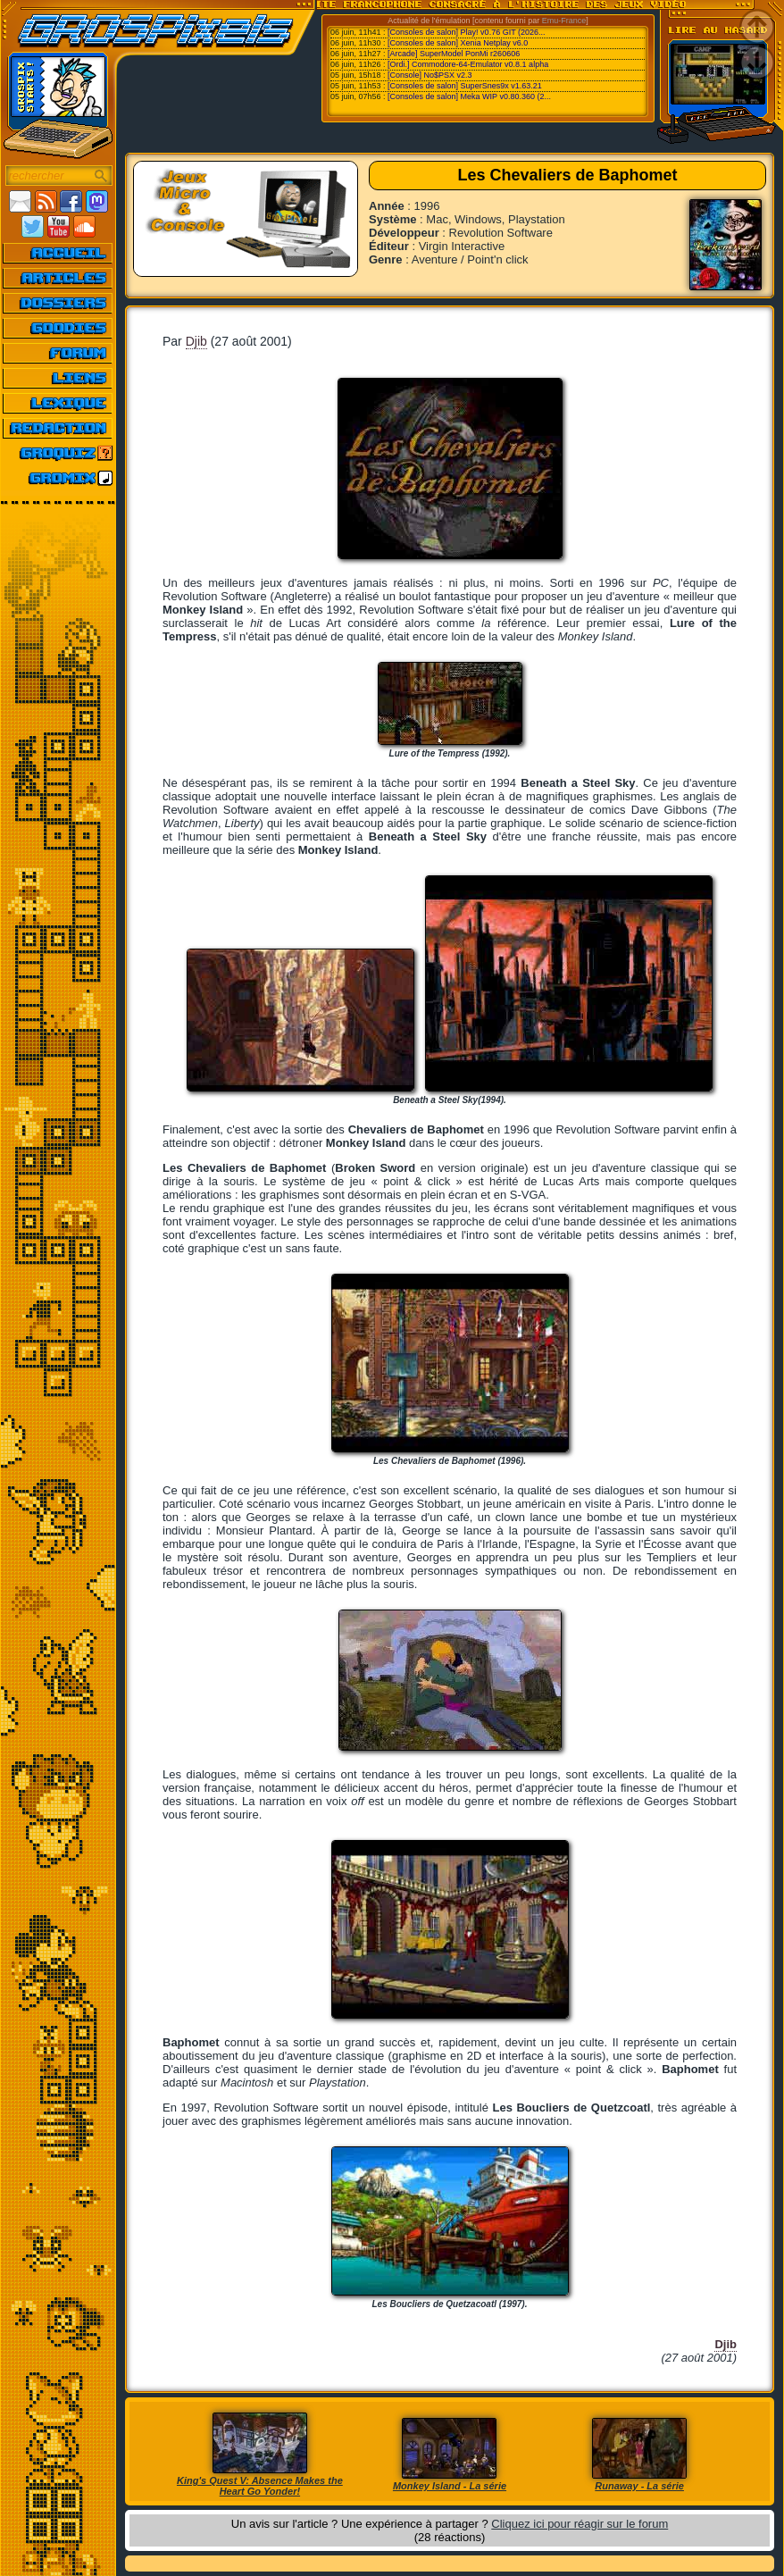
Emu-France (564, 20)
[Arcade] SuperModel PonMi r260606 (454, 53)
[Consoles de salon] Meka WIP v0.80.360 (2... (469, 96)
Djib (196, 341)
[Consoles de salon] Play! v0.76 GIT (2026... (466, 32)
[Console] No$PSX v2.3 (430, 75)
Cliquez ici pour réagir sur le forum (579, 2523)
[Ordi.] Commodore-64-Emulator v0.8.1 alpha (468, 64)
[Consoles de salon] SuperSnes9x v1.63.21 (465, 85)
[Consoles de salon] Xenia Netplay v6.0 (458, 42)
